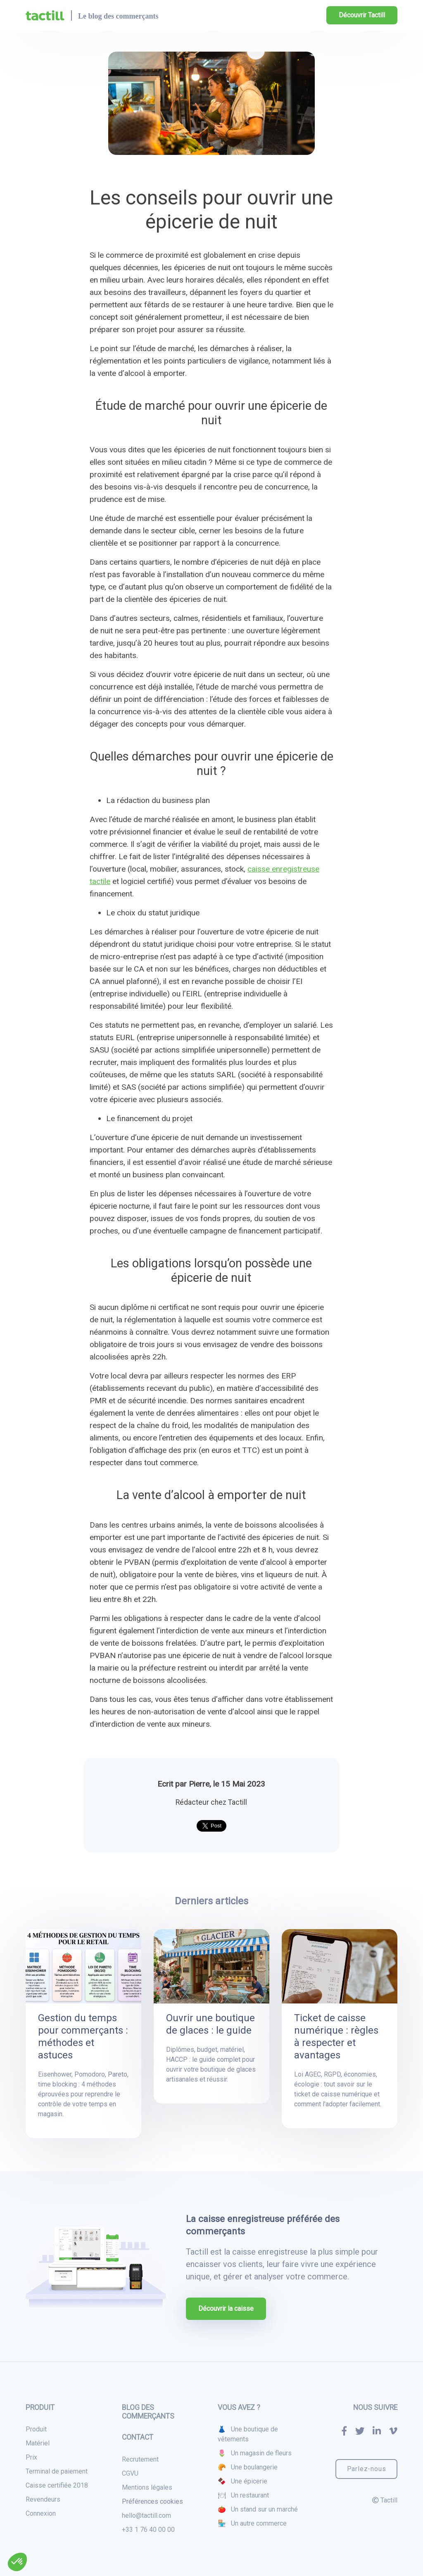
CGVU (130, 2473)
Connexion (41, 2513)
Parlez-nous (366, 2469)
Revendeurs (43, 2499)
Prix (31, 2457)
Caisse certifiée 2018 (57, 2485)
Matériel (38, 2443)
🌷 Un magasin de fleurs (255, 2453)
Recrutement (140, 2459)
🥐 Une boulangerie (248, 2467)
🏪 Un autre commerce (252, 2523)
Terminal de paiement (57, 2471)
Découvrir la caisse (226, 2308)
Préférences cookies (152, 2501)
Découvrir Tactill (362, 15)
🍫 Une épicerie (242, 2481)
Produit (36, 2429)
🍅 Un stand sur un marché (258, 2509)
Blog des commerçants (148, 2411)
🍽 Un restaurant (243, 2495)
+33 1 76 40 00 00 (148, 2529)
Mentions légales (147, 2487)
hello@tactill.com (146, 2515)
